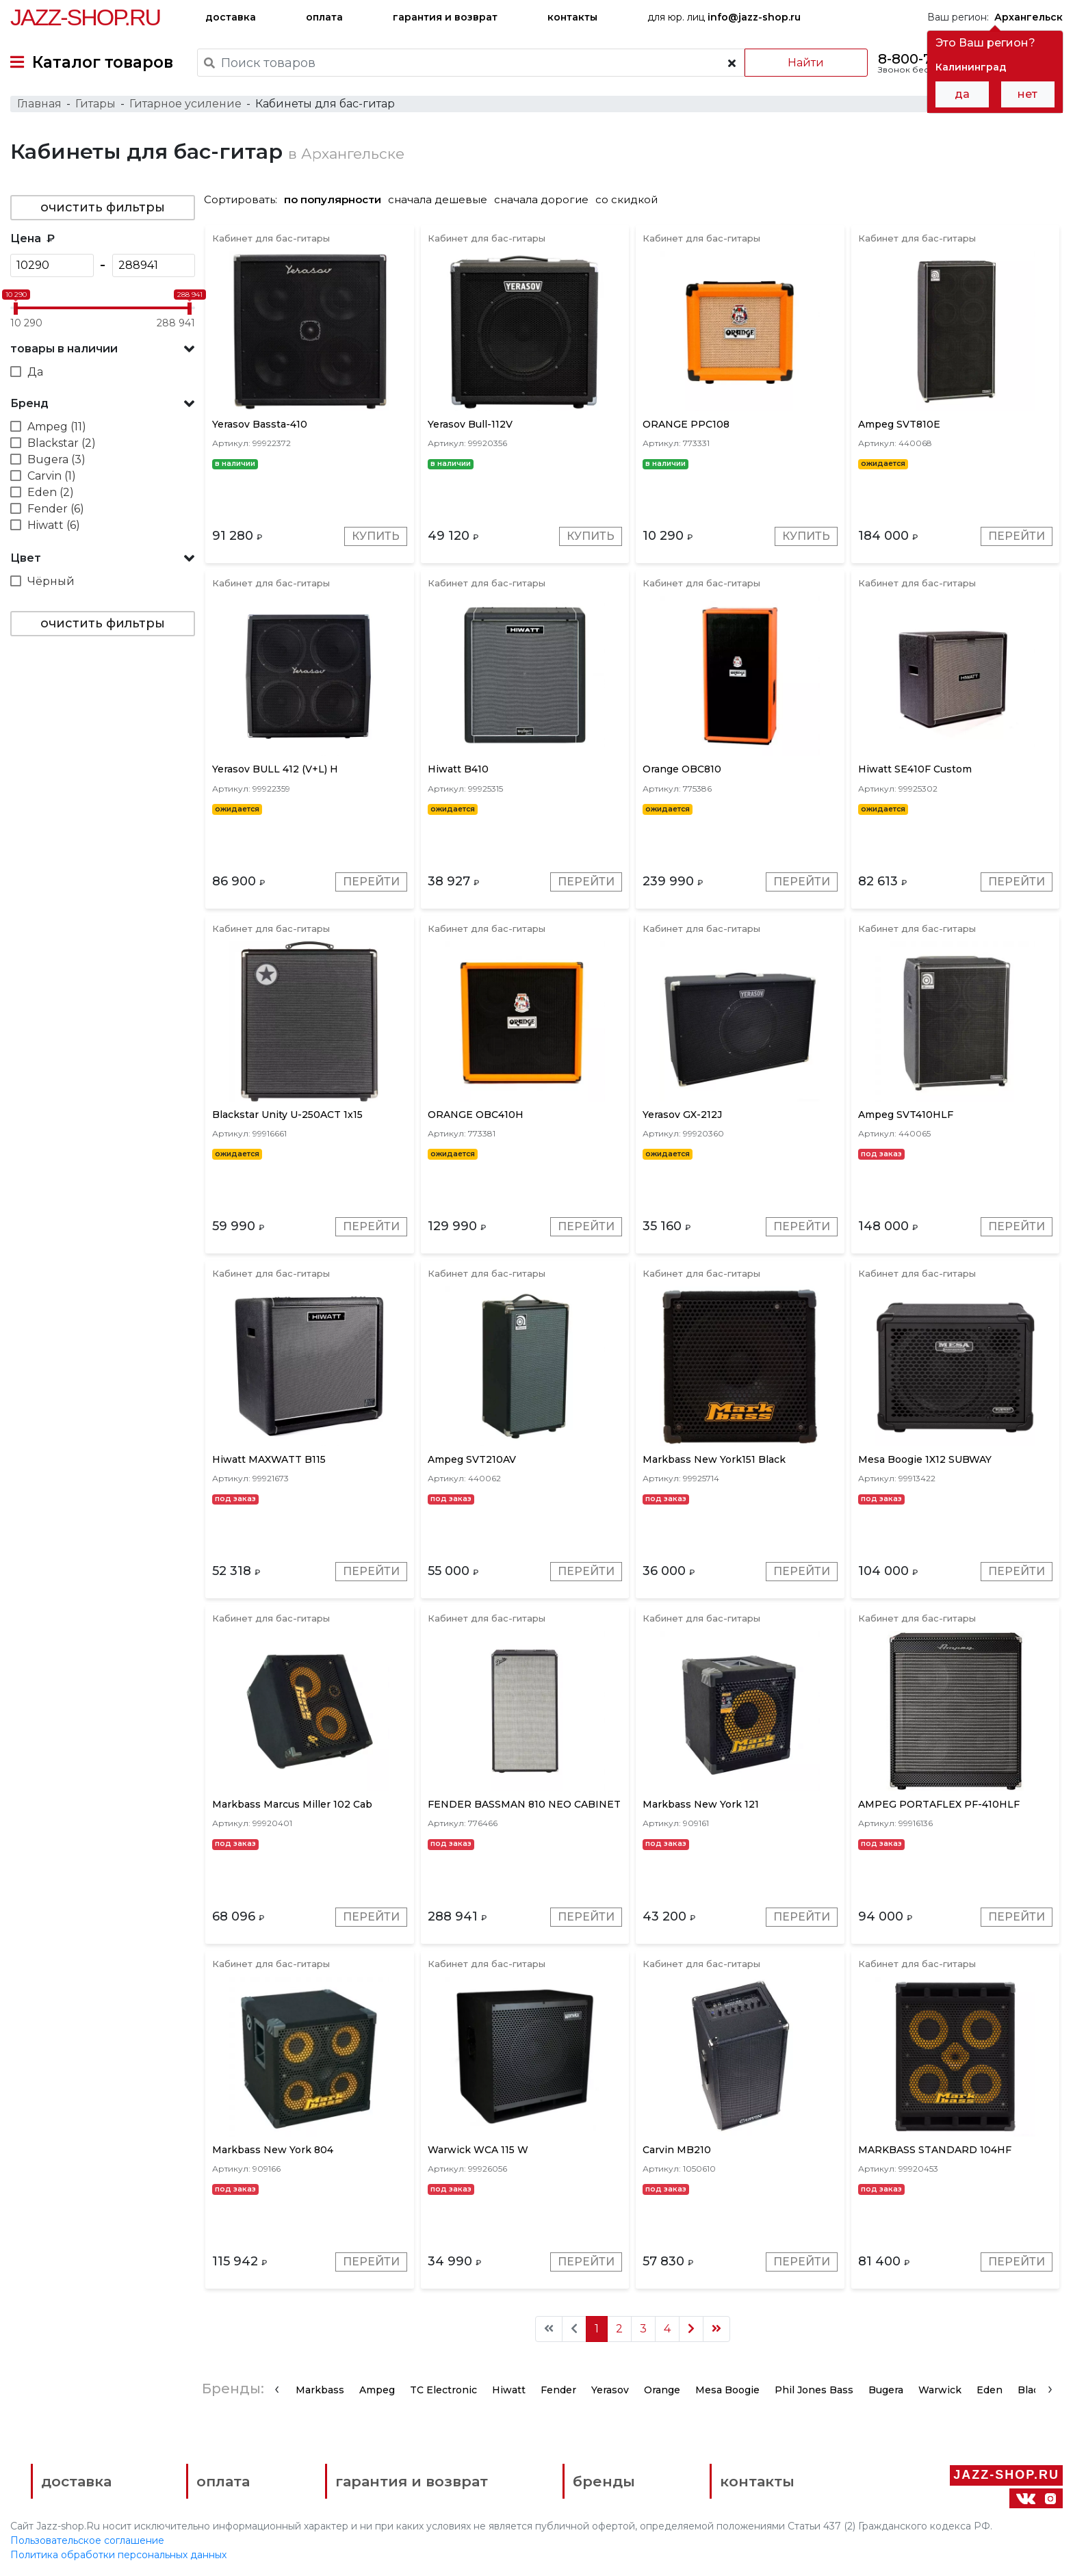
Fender (558, 2390)
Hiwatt (509, 2390)
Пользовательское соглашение (87, 2540)
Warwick (939, 2390)
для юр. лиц (724, 17)
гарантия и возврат (445, 17)
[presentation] (276, 2388)
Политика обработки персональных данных (118, 2555)
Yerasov (610, 2390)
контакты (572, 17)
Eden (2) (50, 492)
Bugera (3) (56, 459)
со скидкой (626, 199)
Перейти (1016, 536)
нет (1027, 94)
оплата (324, 17)
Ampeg (377, 2390)
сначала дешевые (437, 199)
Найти (806, 62)
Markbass (320, 2390)
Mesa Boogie (727, 2390)
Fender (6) (55, 508)
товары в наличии (64, 348)
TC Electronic (443, 2390)
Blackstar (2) (61, 443)
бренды (604, 2481)
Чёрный (51, 581)
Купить (376, 536)
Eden (990, 2390)
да (962, 94)
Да (35, 371)
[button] (102, 349)
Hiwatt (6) (53, 525)
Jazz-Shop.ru (85, 17)
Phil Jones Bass (814, 2390)
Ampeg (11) (56, 426)
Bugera (885, 2390)
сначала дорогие (541, 199)
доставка (230, 17)
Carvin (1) (51, 475)
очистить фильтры (102, 207)
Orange (662, 2390)
